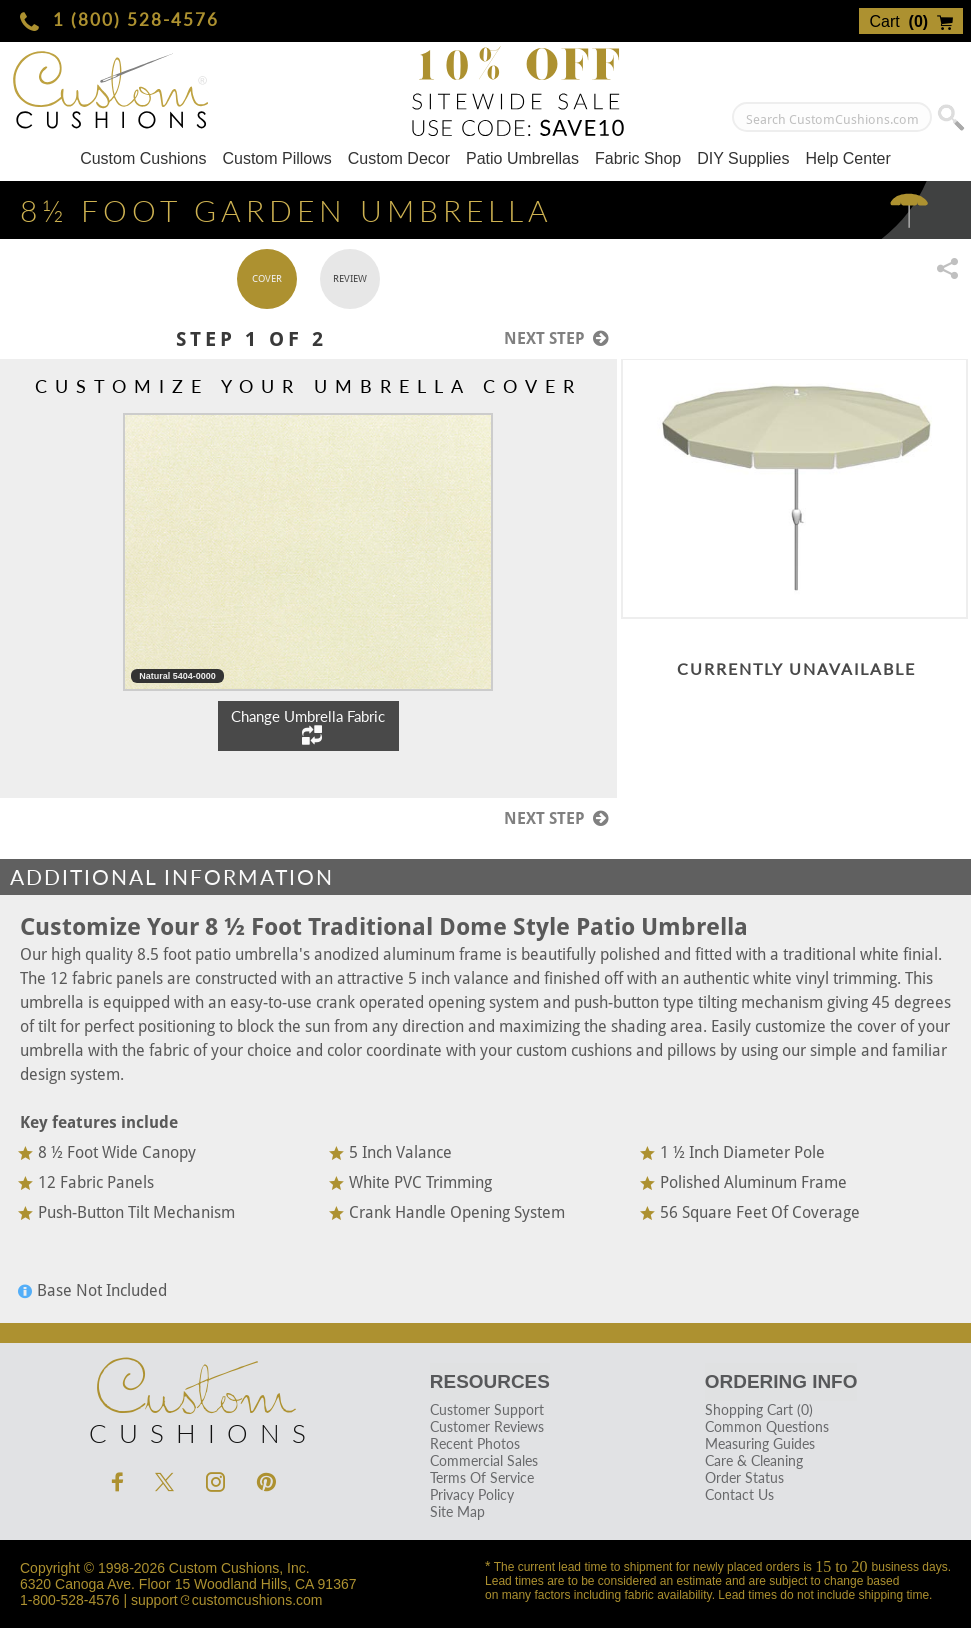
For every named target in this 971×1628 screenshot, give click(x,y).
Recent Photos (475, 1443)
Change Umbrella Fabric (308, 726)
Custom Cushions (143, 158)
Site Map (457, 1511)
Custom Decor (399, 158)
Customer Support (487, 1409)
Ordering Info (781, 1381)
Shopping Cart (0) (759, 1409)
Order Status (744, 1477)
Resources (490, 1381)
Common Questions (767, 1426)
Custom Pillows (276, 158)
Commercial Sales (484, 1460)
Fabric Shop (638, 158)
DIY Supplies (743, 158)
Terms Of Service (482, 1477)
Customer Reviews (487, 1426)
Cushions (194, 1396)
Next (556, 338)
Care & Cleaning (754, 1460)
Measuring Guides (760, 1443)
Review (350, 278)
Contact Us (739, 1494)
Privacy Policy (472, 1494)
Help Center (847, 158)
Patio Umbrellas (522, 158)
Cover (267, 278)
